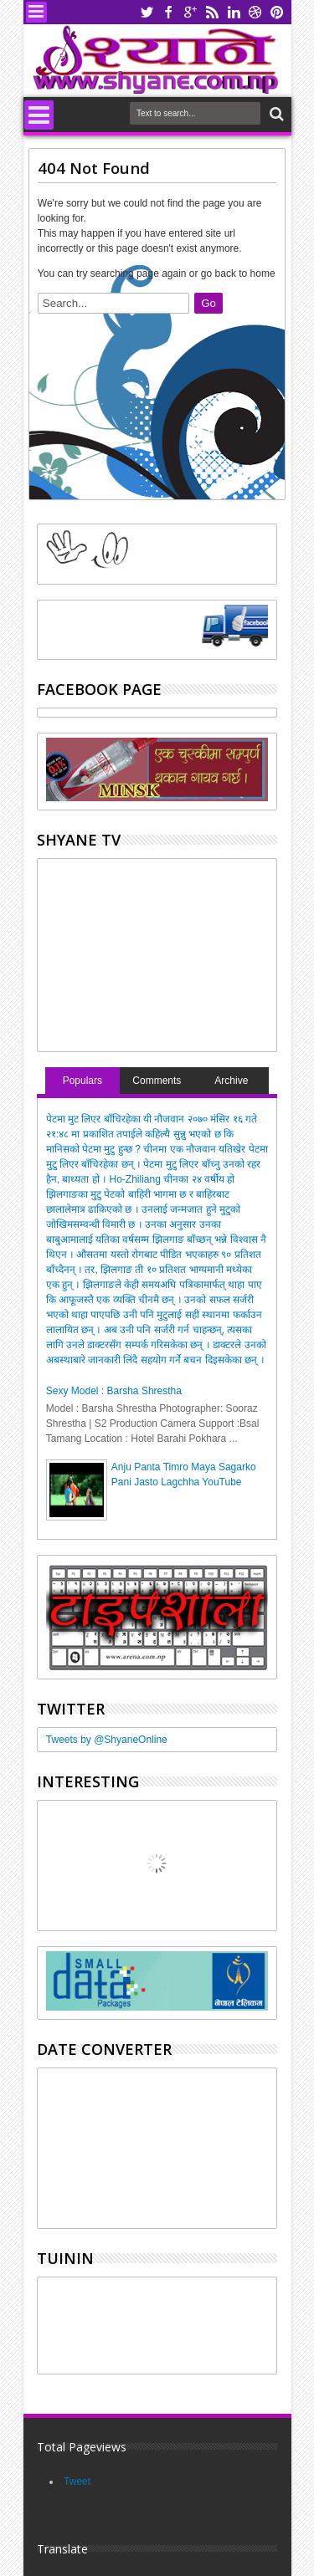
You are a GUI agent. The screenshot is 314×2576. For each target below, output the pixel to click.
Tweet (77, 2481)
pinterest (277, 12)
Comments (156, 1080)
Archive (231, 1080)
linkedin (234, 12)
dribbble (255, 12)
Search (275, 114)
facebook (168, 12)
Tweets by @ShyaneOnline (106, 1739)
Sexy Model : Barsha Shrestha (114, 1391)
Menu (36, 12)
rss (212, 12)
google (190, 12)
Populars (82, 1080)
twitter (146, 12)
